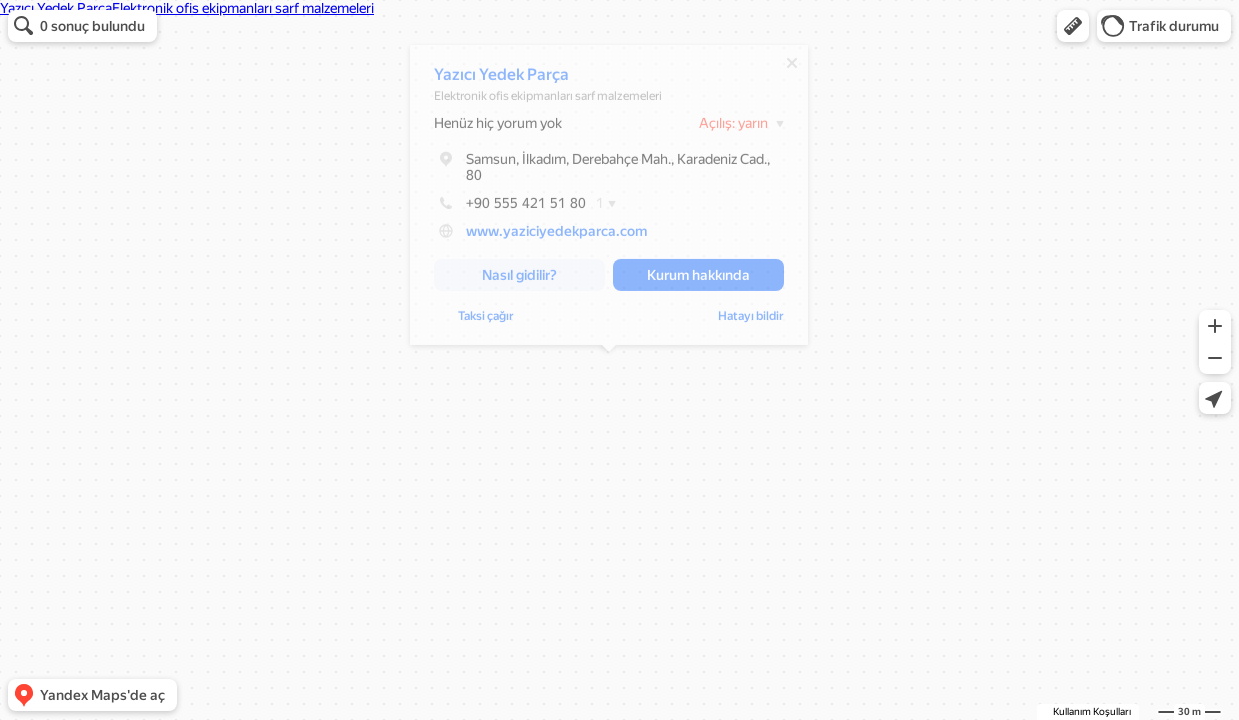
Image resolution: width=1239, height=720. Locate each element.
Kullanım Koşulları (1092, 711)
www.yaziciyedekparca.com (556, 236)
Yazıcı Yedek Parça (501, 79)
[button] (1073, 26)
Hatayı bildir (467, 321)
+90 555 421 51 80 (510, 208)
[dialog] (609, 200)
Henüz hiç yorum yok (498, 128)
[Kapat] (792, 68)
